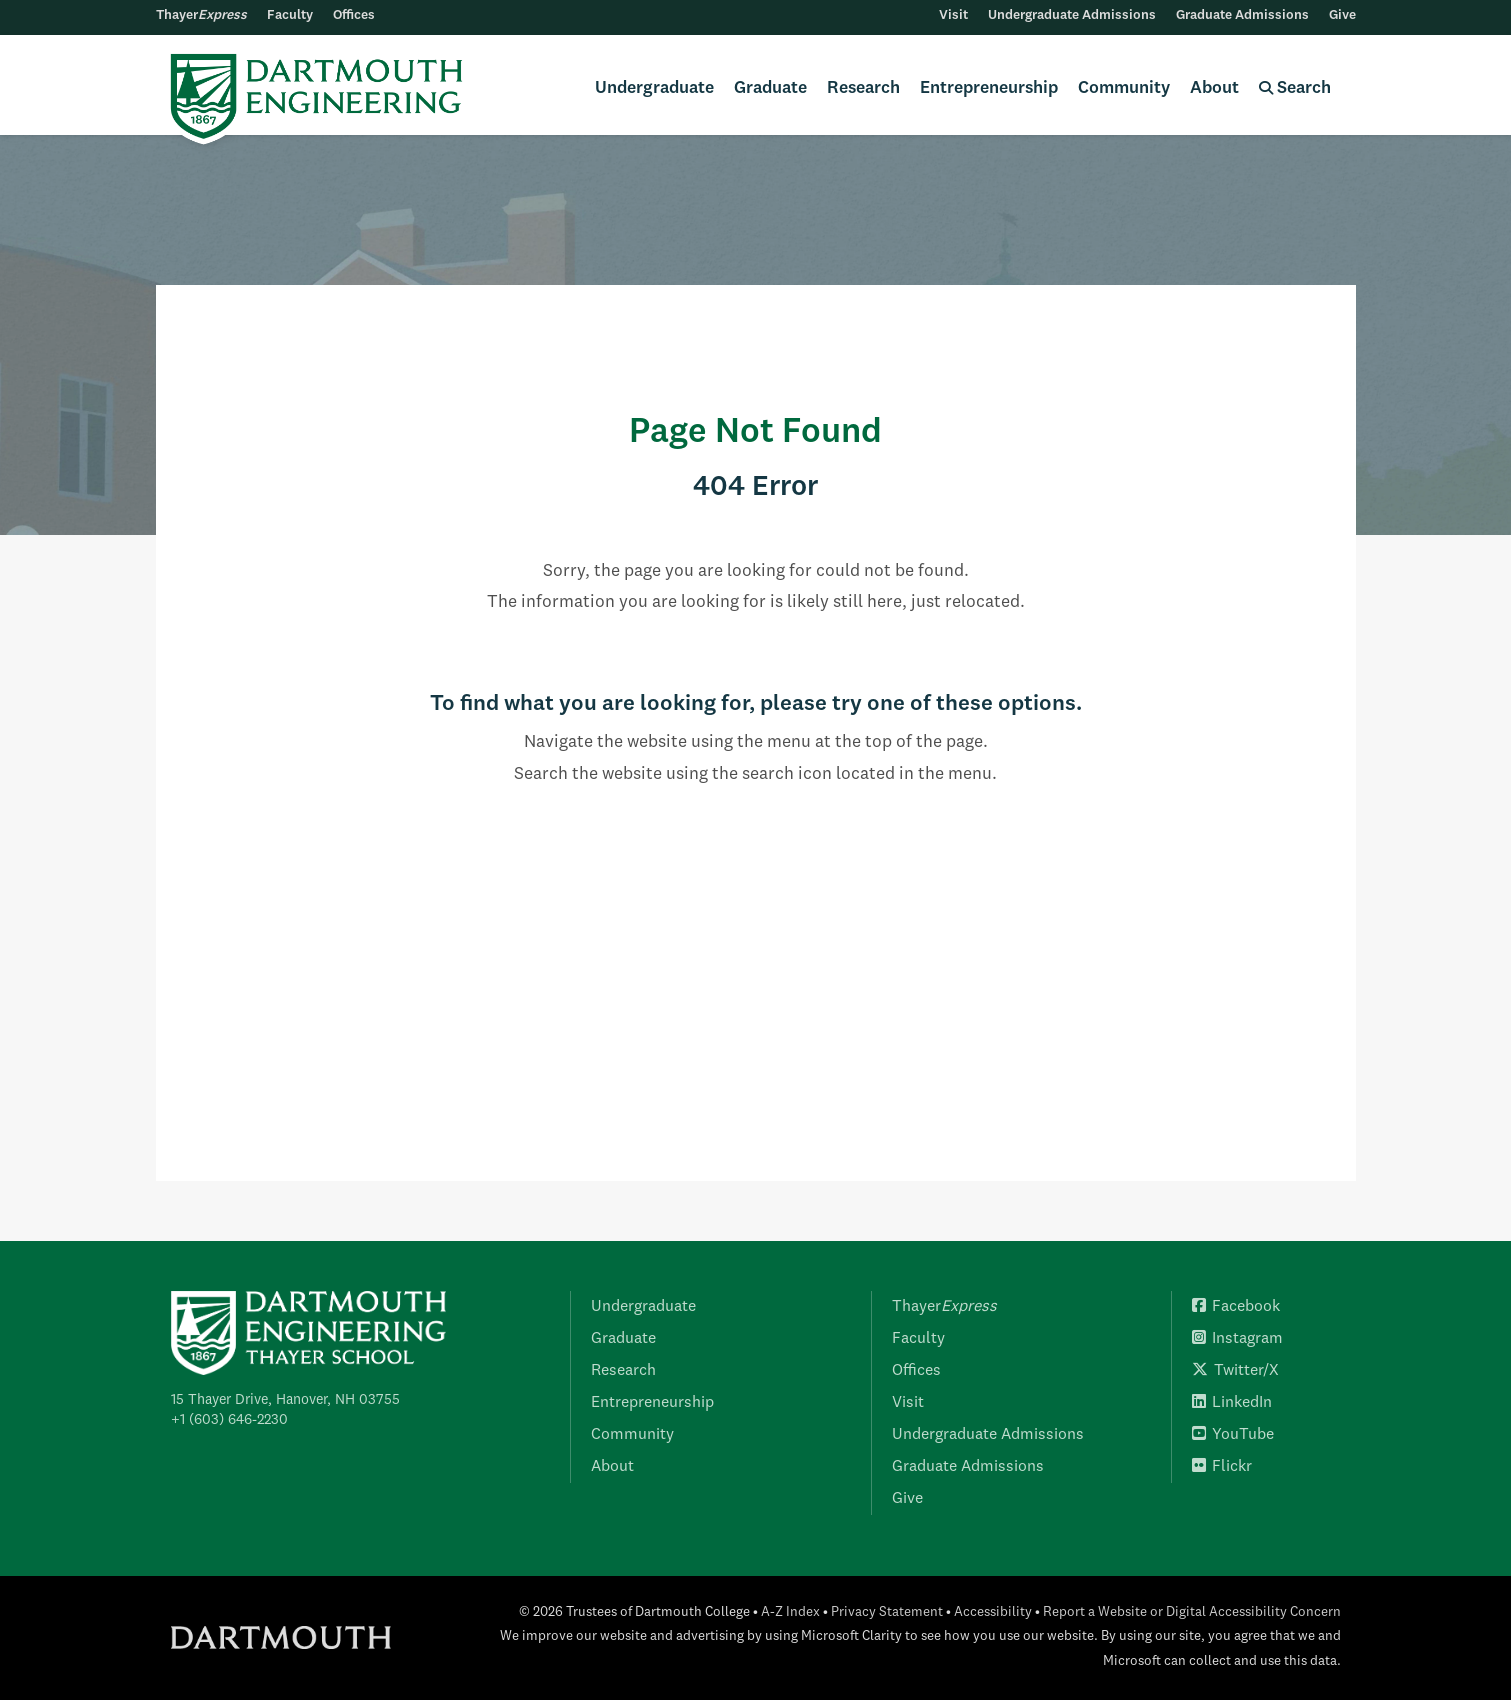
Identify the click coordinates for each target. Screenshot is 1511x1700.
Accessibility (993, 1612)
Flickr (1222, 1467)
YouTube (1233, 1435)
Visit (953, 15)
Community (1124, 88)
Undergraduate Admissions (1072, 15)
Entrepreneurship (989, 88)
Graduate (770, 88)
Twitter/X (1235, 1371)
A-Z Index (790, 1612)
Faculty (290, 15)
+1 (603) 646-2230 (229, 1420)
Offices (354, 15)
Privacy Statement (887, 1612)
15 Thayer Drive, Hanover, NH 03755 (285, 1400)
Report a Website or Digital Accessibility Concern (1192, 1612)
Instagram (1237, 1339)
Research (863, 88)
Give (1342, 15)
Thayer (201, 15)
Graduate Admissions (1242, 15)
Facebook (1236, 1307)
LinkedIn (1232, 1403)
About (1214, 88)
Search (1295, 88)
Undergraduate (654, 88)
